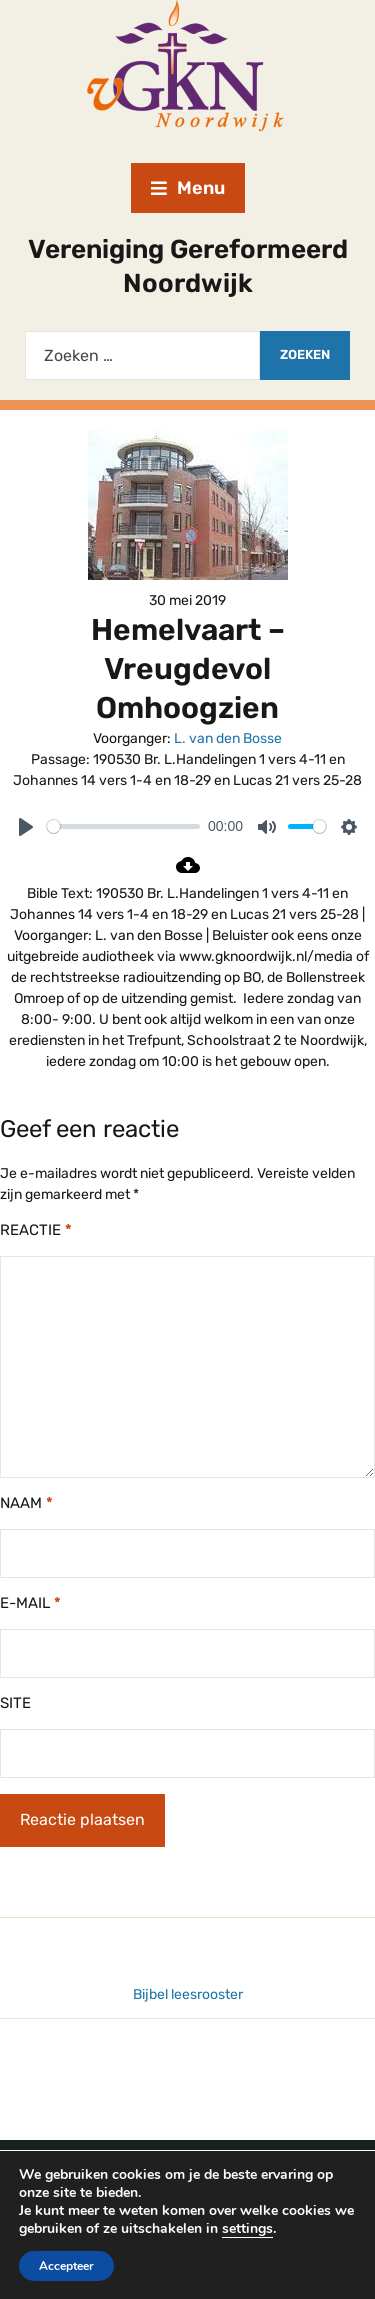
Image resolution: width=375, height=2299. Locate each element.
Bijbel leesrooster (188, 1994)
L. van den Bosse (228, 738)
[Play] (26, 827)
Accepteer (66, 2266)
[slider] (123, 826)
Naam (26, 1503)
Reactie (36, 1230)
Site (15, 1703)
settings (247, 2229)
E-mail (30, 1603)
